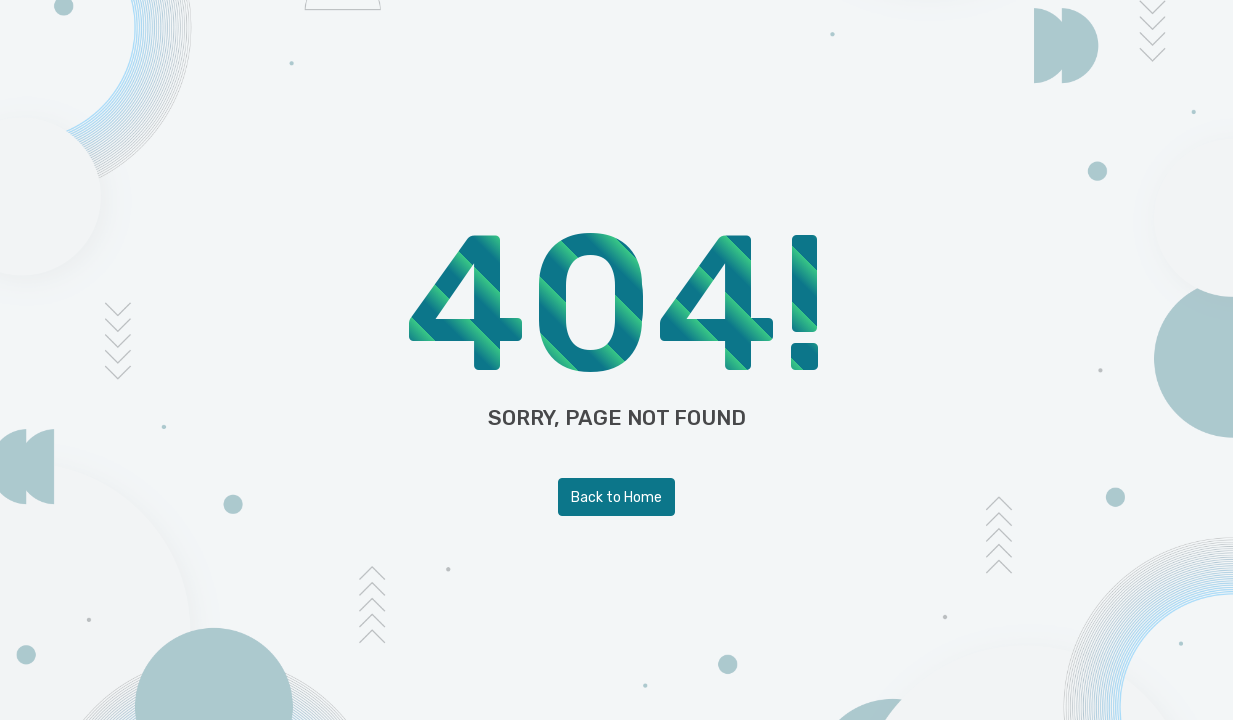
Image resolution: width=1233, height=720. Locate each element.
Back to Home (616, 497)
